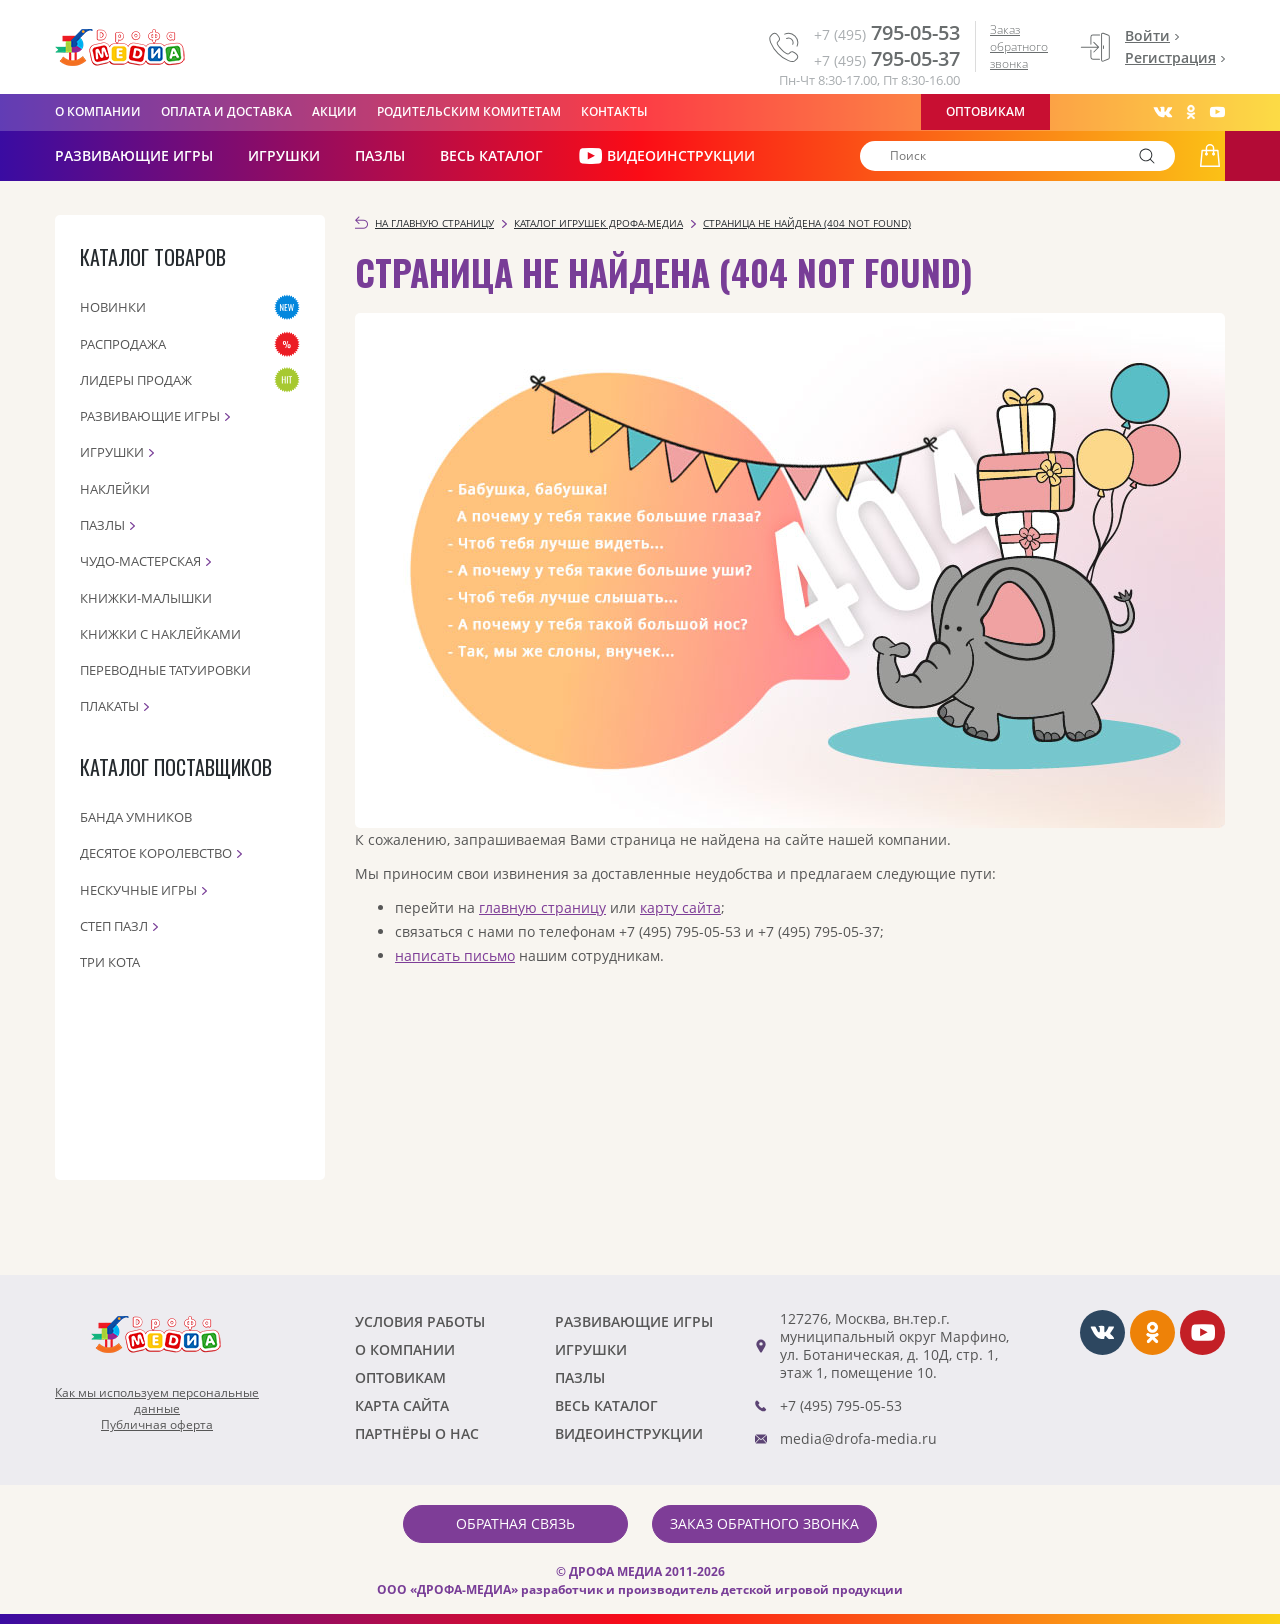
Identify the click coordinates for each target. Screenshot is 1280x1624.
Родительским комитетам (469, 111)
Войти (1147, 35)
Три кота (110, 962)
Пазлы (380, 155)
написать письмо (455, 955)
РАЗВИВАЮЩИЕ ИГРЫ (134, 155)
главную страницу (542, 907)
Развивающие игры (150, 416)
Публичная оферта (157, 1425)
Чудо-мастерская (140, 561)
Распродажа (123, 344)
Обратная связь (515, 1523)
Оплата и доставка (226, 111)
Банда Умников (136, 817)
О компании (98, 111)
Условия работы (420, 1321)
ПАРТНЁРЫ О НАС (417, 1433)
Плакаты (109, 706)
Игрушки (284, 155)
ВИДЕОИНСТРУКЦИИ (666, 156)
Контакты (614, 111)
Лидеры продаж (136, 380)
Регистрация (1170, 57)
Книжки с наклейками (160, 634)
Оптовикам (985, 111)
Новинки (113, 307)
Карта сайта (402, 1405)
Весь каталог (491, 155)
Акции (334, 111)
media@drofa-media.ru (858, 1438)
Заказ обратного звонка (1019, 46)
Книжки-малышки (146, 598)
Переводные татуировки (165, 670)
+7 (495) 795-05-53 (841, 1405)
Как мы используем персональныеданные (157, 1401)
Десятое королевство (156, 853)
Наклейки (115, 489)
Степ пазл (114, 926)
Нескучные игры (138, 890)
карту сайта (680, 907)
